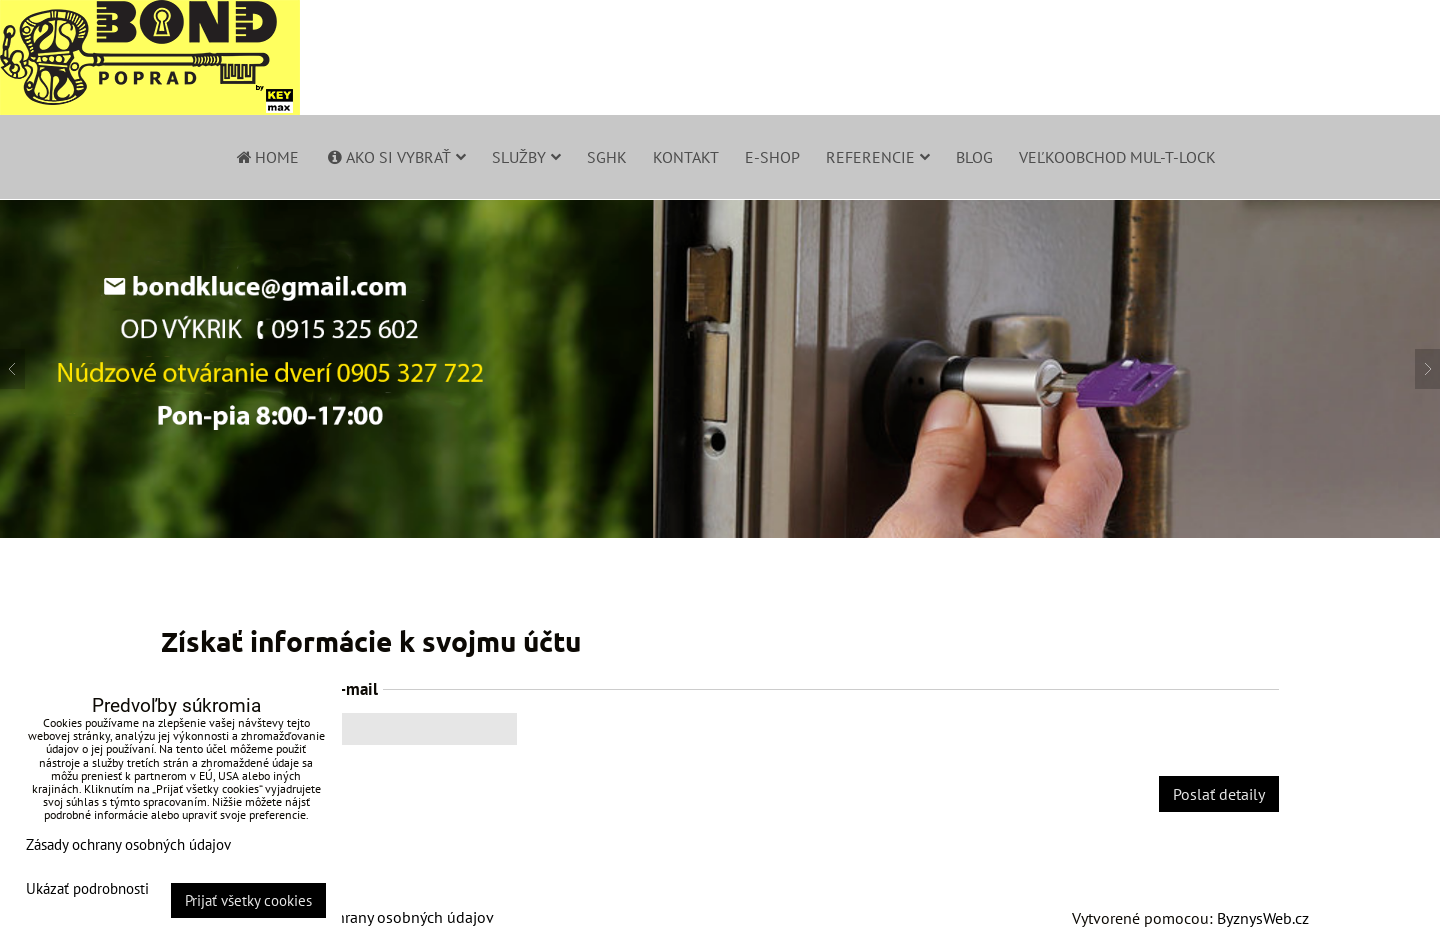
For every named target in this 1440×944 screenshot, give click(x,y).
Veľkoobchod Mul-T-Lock (1117, 157)
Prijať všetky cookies (248, 900)
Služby (526, 157)
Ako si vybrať (395, 157)
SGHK (607, 157)
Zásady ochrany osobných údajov (381, 917)
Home (266, 157)
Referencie (878, 157)
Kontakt (686, 157)
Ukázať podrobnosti (87, 889)
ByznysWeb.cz (1263, 918)
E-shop (772, 157)
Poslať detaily (1219, 794)
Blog (974, 157)
